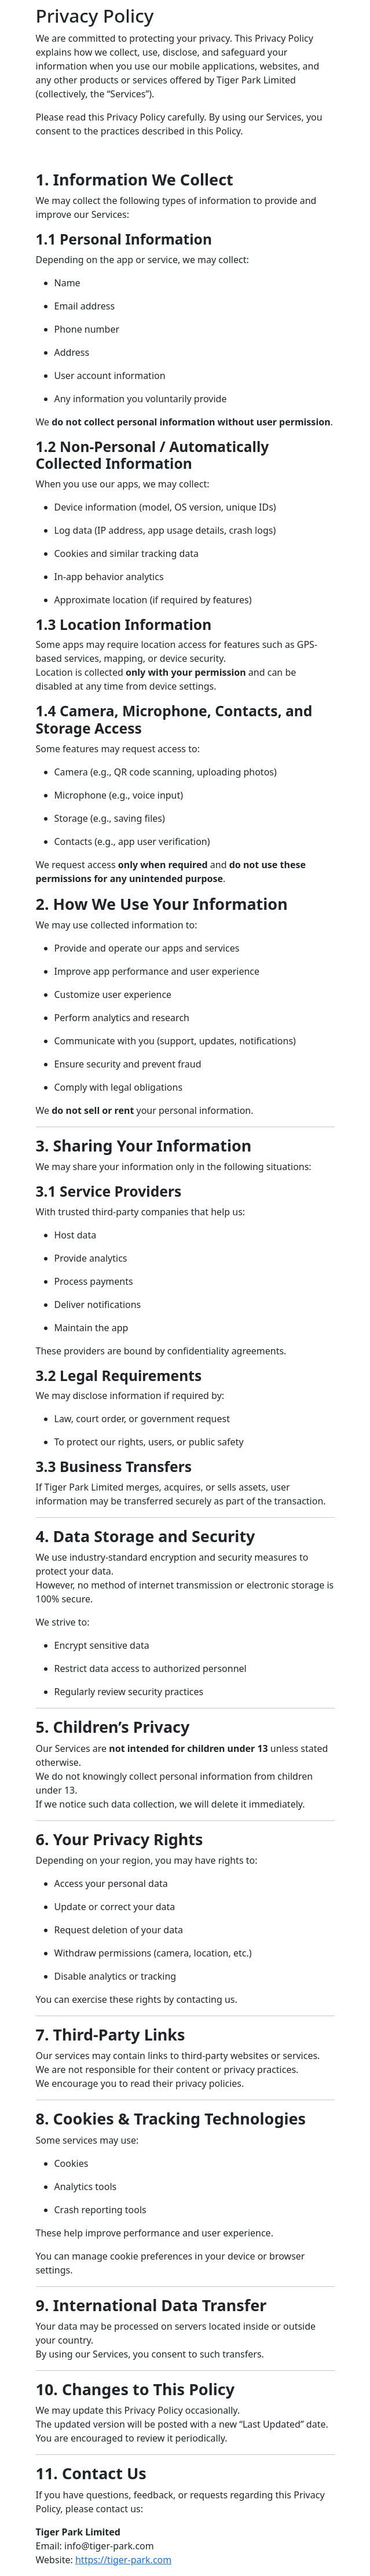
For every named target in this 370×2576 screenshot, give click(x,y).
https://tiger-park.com (123, 2559)
